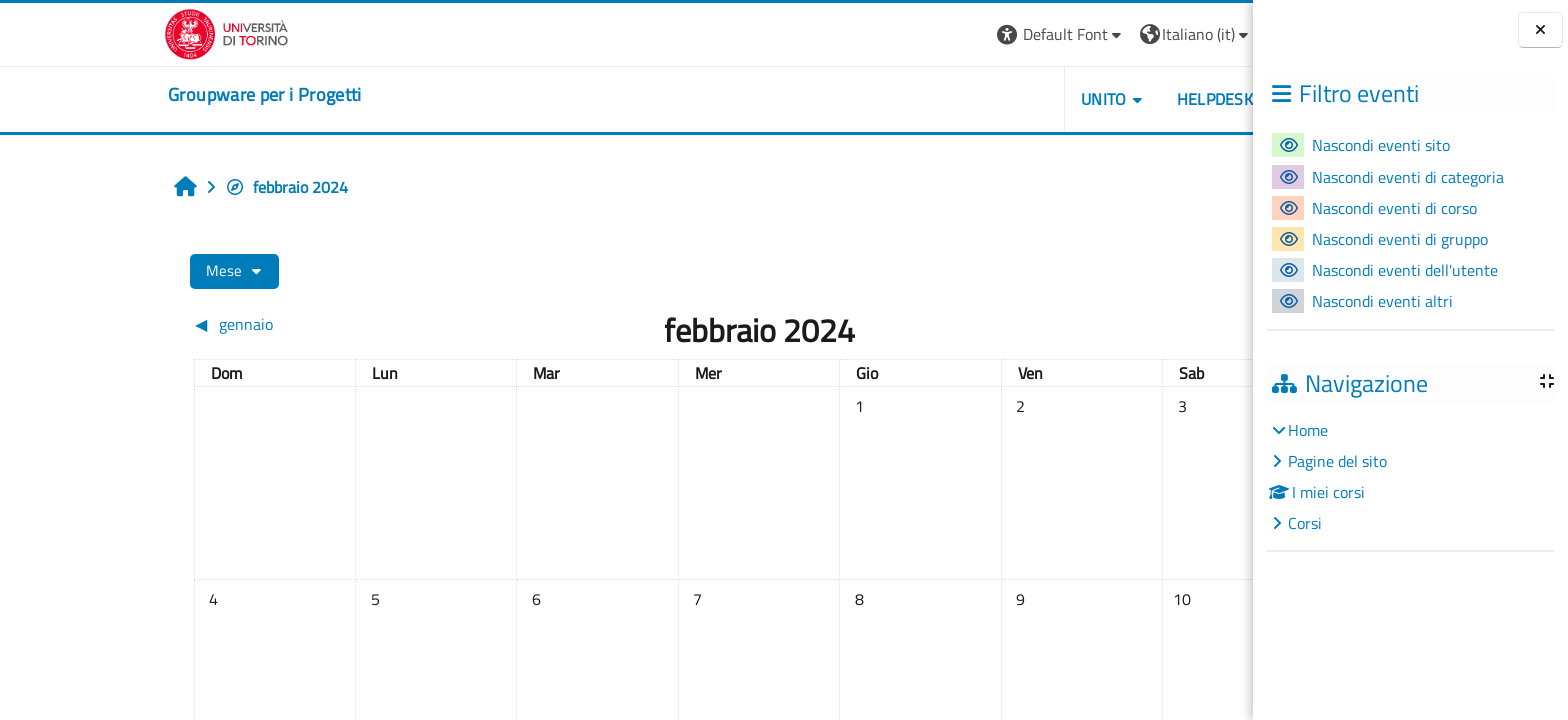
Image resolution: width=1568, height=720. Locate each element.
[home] (143, 95)
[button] (938, 34)
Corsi (1305, 523)
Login (1177, 34)
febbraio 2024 (164, 187)
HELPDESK (1092, 99)
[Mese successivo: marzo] (1060, 324)
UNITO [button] (981, 99)
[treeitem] (1410, 476)
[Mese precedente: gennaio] (212, 324)
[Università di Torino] (104, 32)
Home (1308, 430)
